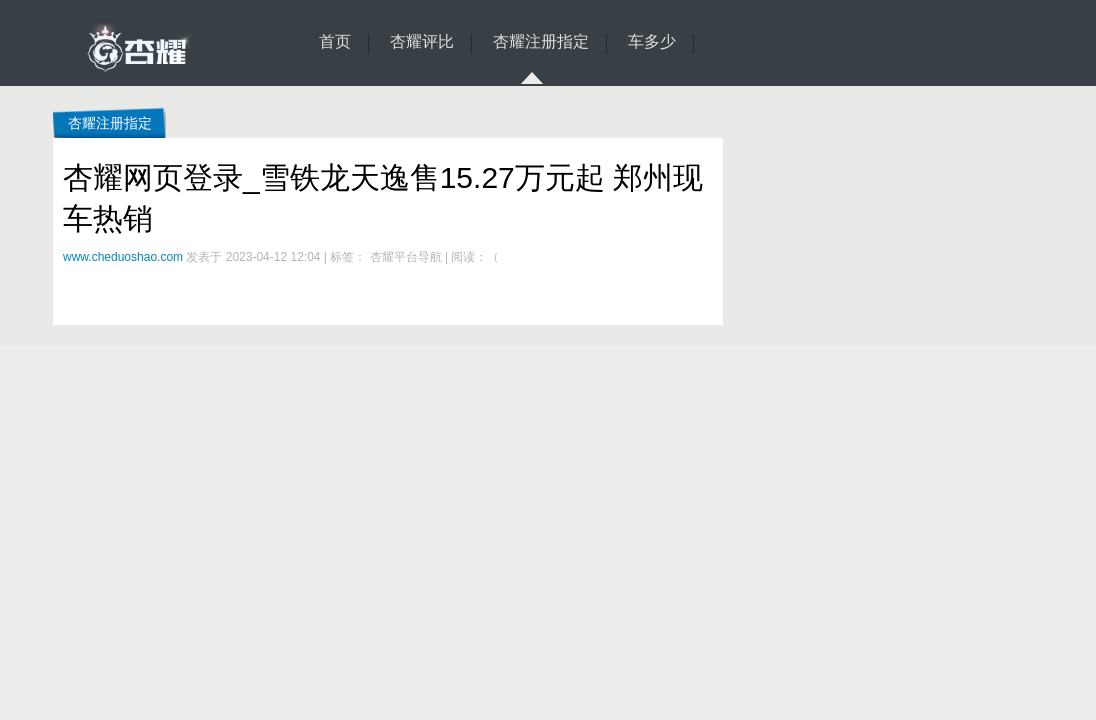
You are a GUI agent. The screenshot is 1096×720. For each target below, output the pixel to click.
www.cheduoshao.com (123, 257)
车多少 (652, 42)
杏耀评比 (422, 42)
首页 (335, 42)
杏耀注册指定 (541, 44)
